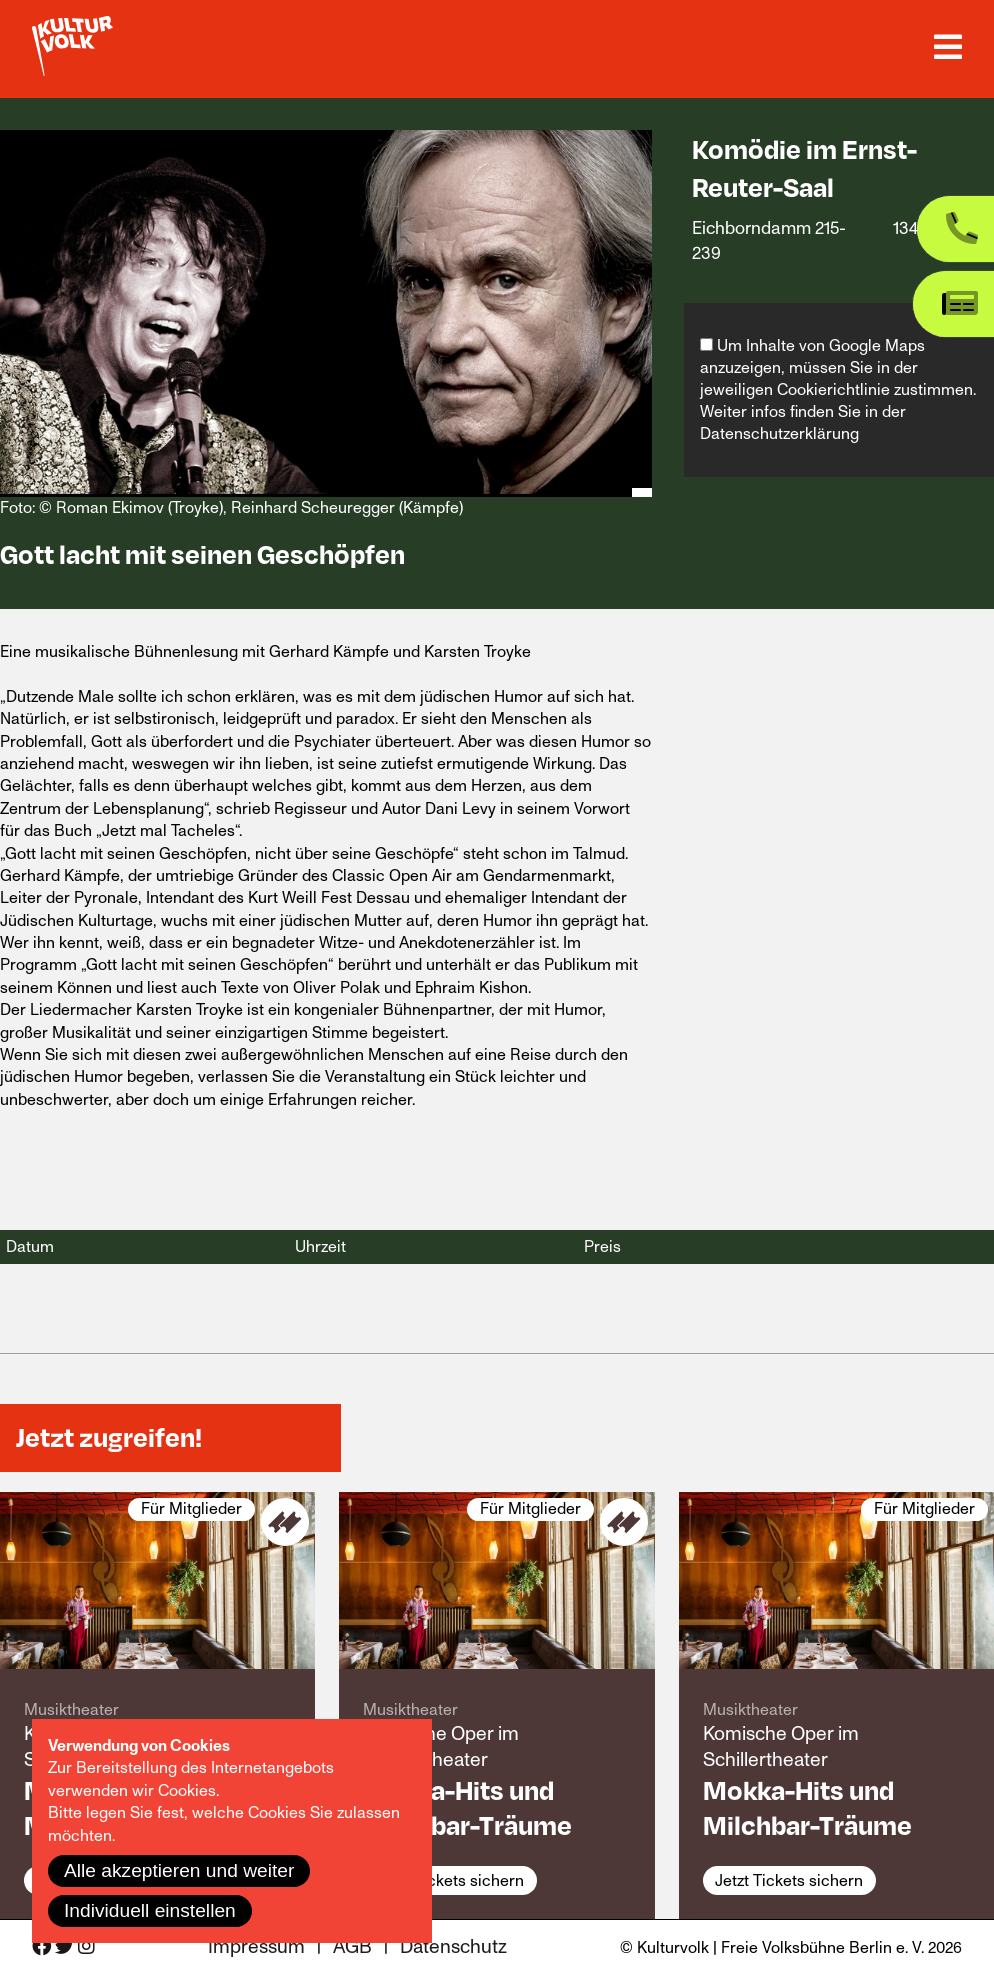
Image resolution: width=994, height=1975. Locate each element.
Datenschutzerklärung (779, 434)
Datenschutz (453, 1947)
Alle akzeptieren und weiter (179, 1870)
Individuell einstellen (150, 1910)
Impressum (256, 1947)
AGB (352, 1947)
